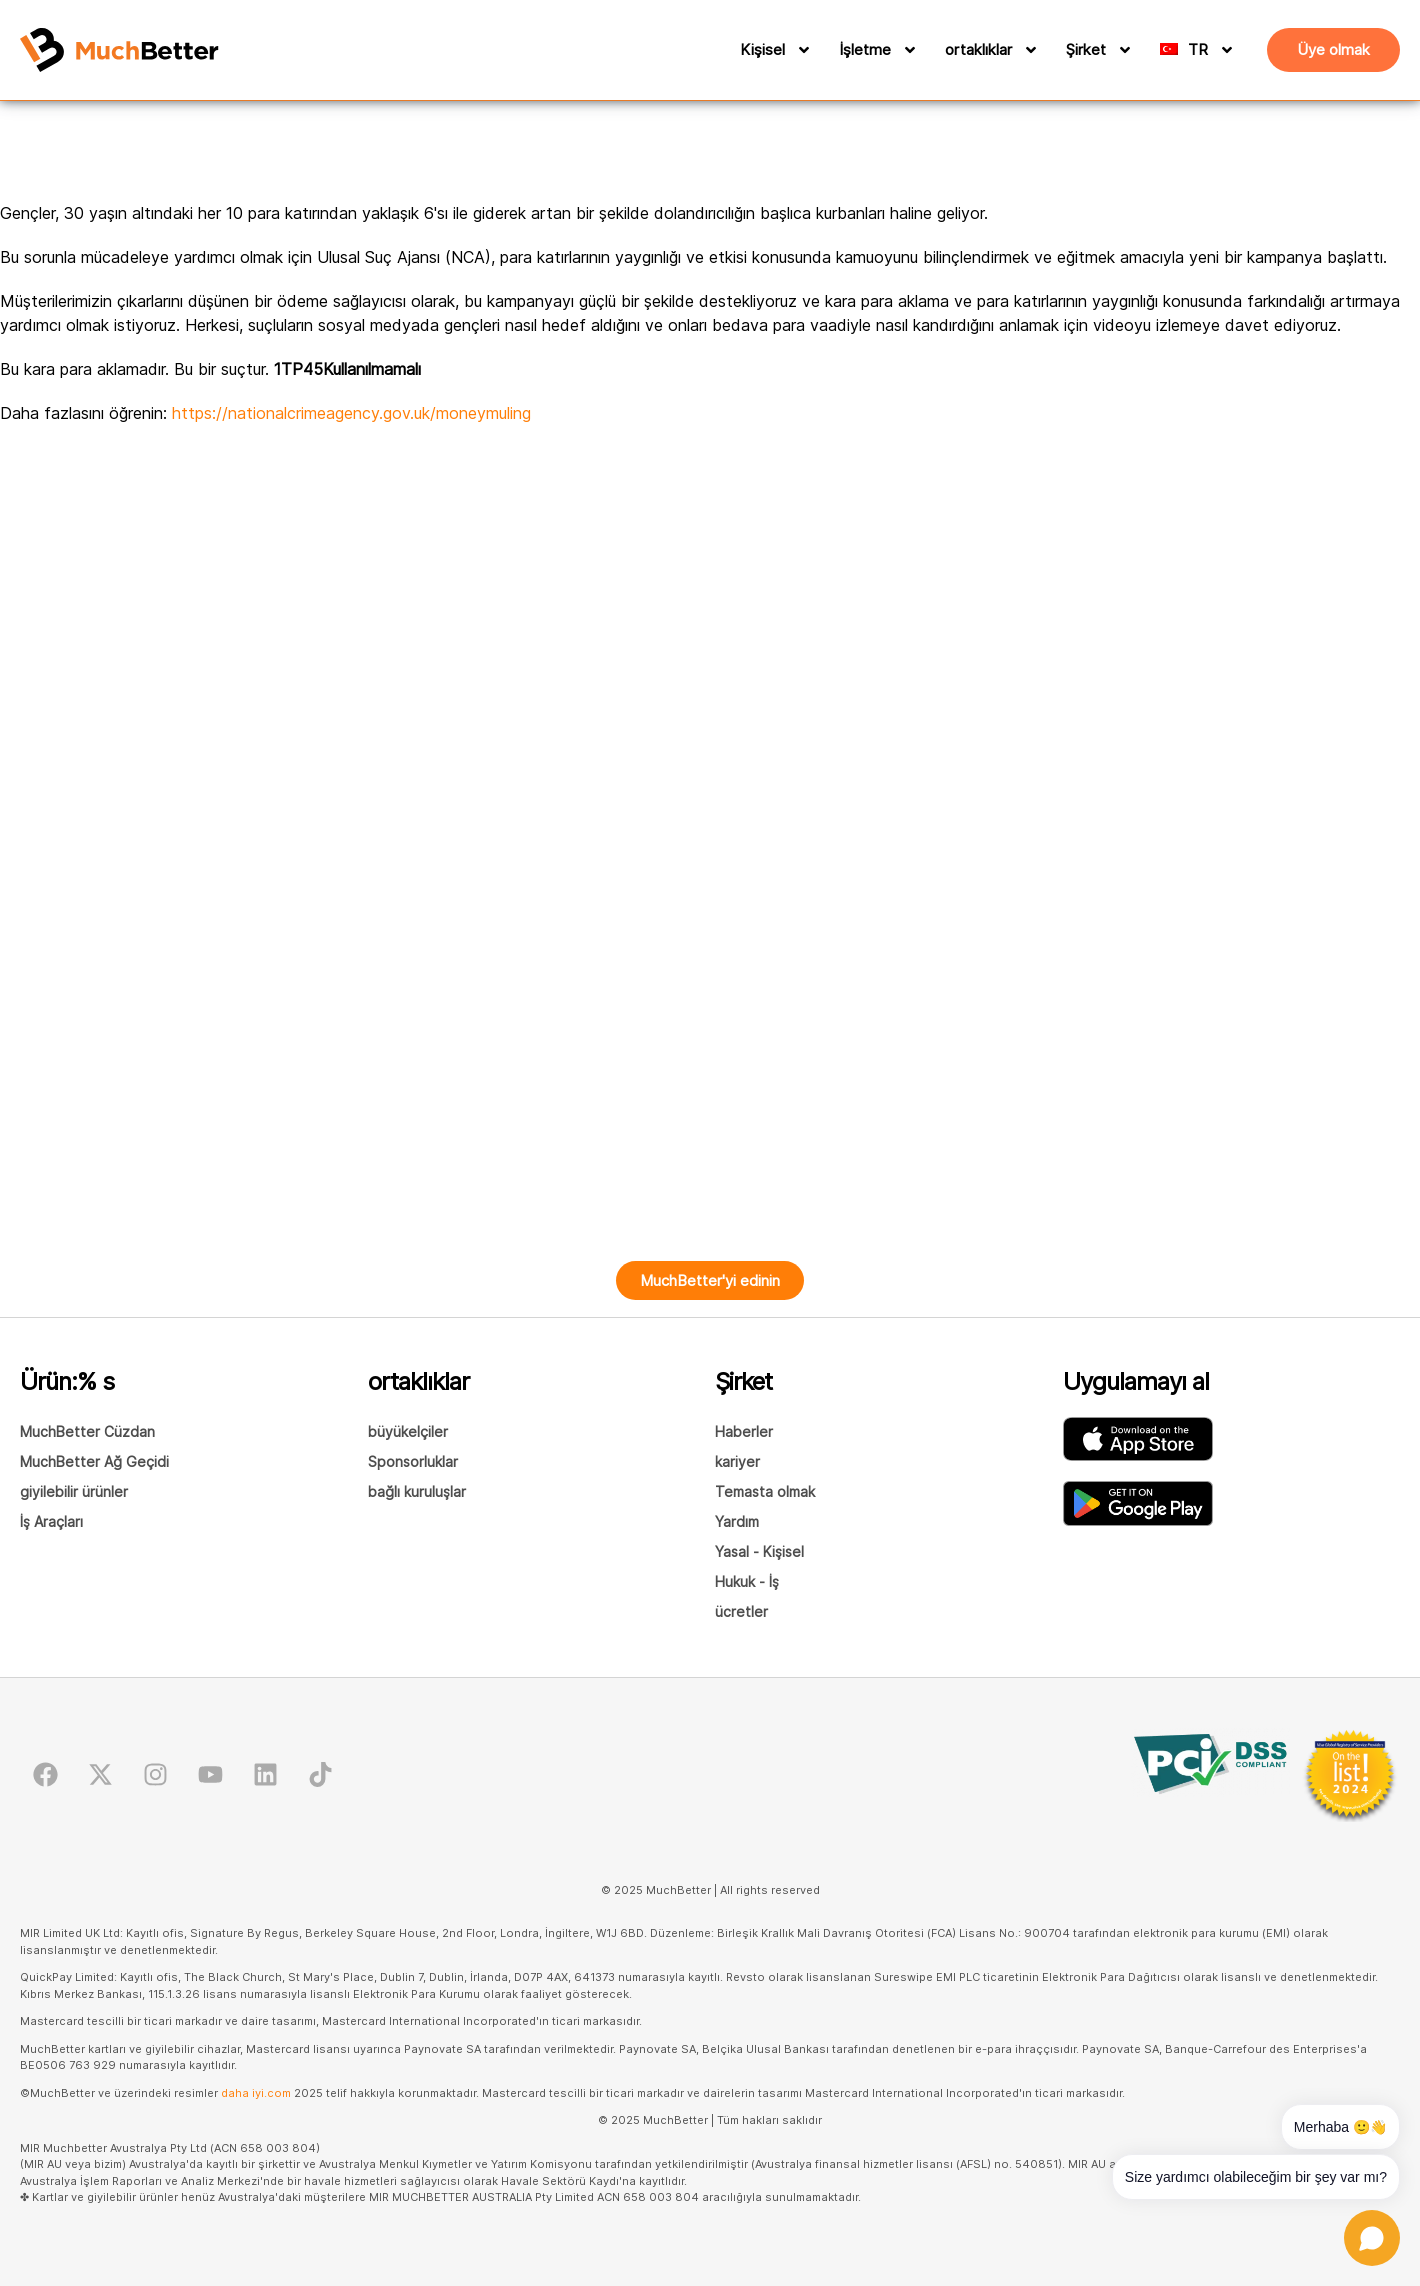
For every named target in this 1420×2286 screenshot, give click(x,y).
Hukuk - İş (747, 1581)
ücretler (741, 1611)
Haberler (744, 1431)
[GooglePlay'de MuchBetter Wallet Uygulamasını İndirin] (1138, 1503)
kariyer (737, 1461)
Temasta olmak (765, 1491)
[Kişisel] (801, 50)
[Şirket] (1122, 50)
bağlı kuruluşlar (417, 1491)
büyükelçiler (408, 1431)
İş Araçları (51, 1521)
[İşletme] (907, 50)
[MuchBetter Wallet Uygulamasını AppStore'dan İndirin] (1138, 1439)
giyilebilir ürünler (74, 1491)
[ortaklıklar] (1028, 50)
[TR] (1215, 50)
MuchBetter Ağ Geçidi (94, 1461)
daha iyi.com (256, 2093)
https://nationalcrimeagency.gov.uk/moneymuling (351, 413)
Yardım (737, 1521)
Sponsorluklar (413, 1461)
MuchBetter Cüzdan (87, 1431)
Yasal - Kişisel (759, 1551)
